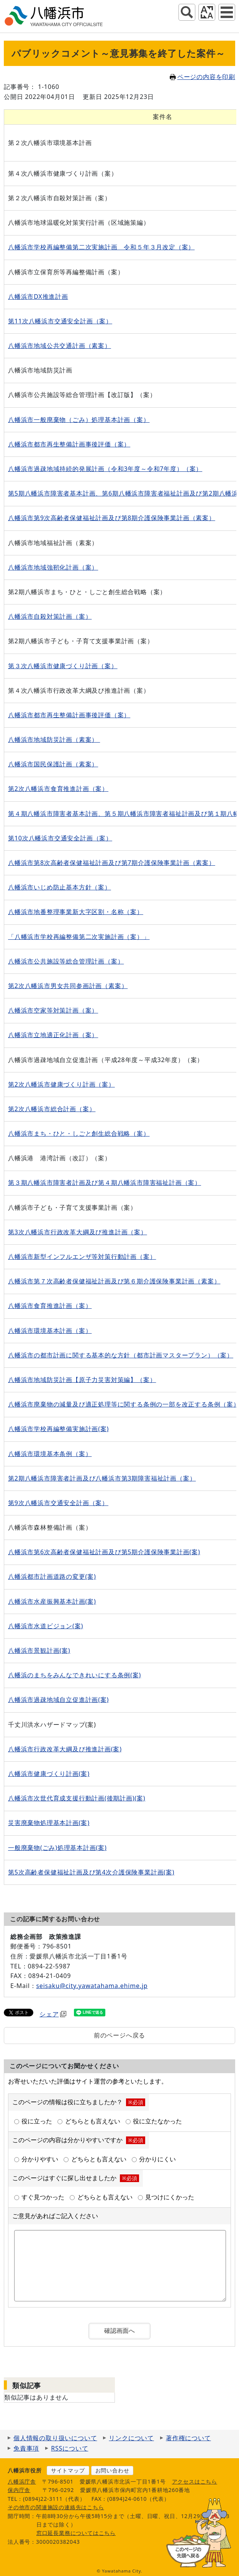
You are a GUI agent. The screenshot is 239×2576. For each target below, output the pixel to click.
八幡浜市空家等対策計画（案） (53, 1010)
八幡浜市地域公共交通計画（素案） (59, 345)
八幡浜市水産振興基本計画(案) (52, 1601)
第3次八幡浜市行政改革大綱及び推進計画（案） (77, 1232)
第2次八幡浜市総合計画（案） (51, 1109)
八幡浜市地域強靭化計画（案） (53, 567)
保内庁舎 (19, 2490)
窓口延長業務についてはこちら (76, 2532)
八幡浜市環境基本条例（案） (50, 1453)
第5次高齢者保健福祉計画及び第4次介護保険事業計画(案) (91, 1872)
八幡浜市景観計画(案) (39, 1650)
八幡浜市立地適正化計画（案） (53, 1035)
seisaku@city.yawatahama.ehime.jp (91, 1985)
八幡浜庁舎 (22, 2481)
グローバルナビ (226, 12)
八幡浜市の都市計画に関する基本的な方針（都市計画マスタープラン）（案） (120, 1355)
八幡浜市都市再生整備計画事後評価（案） (69, 444)
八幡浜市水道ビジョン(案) (45, 1626)
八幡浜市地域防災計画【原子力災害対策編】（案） (82, 1379)
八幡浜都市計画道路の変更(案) (52, 1576)
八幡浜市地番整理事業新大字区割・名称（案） (75, 912)
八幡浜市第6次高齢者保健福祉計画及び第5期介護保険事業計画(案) (104, 1552)
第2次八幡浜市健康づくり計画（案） (61, 1084)
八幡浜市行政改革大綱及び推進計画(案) (65, 1749)
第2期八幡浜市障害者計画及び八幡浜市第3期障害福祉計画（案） (102, 1478)
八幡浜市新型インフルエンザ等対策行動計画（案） (82, 1256)
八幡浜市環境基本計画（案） (50, 1330)
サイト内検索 (186, 12)
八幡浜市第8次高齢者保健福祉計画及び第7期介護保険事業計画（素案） (111, 862)
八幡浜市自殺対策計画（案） (50, 616)
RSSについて (69, 2448)
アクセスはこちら (194, 2481)
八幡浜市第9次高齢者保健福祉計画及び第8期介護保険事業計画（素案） (111, 518)
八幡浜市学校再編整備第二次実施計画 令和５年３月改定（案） (101, 247)
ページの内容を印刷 (202, 76)
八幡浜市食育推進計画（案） (50, 1305)
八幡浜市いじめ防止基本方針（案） (59, 887)
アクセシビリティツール (206, 12)
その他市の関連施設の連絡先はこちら (56, 2507)
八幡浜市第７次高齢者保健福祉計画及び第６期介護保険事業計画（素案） (114, 1281)
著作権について (188, 2438)
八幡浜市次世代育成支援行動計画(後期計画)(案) (76, 1798)
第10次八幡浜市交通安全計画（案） (60, 838)
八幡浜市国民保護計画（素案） (53, 764)
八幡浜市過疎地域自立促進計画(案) (58, 1699)
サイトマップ (68, 2470)
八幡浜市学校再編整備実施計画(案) (58, 1429)
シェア (52, 2014)
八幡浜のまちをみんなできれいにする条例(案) (74, 1675)
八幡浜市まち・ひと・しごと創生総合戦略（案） (79, 1133)
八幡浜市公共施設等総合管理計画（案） (66, 961)
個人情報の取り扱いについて (55, 2438)
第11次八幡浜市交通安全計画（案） (60, 321)
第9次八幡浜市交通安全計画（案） (58, 1503)
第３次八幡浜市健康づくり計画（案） (63, 666)
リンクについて (131, 2438)
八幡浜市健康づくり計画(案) (49, 1773)
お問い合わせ (112, 2470)
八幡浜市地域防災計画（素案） (54, 739)
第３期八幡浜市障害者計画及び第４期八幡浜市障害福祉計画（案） (104, 1182)
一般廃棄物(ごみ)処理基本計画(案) (57, 1847)
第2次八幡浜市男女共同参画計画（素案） (68, 986)
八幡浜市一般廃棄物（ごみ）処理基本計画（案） (79, 419)
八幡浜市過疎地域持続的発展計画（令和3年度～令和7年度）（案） (105, 468)
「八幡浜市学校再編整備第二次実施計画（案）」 (79, 936)
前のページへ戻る (119, 2035)
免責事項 (26, 2448)
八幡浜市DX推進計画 (38, 296)
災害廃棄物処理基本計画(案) (49, 1822)
